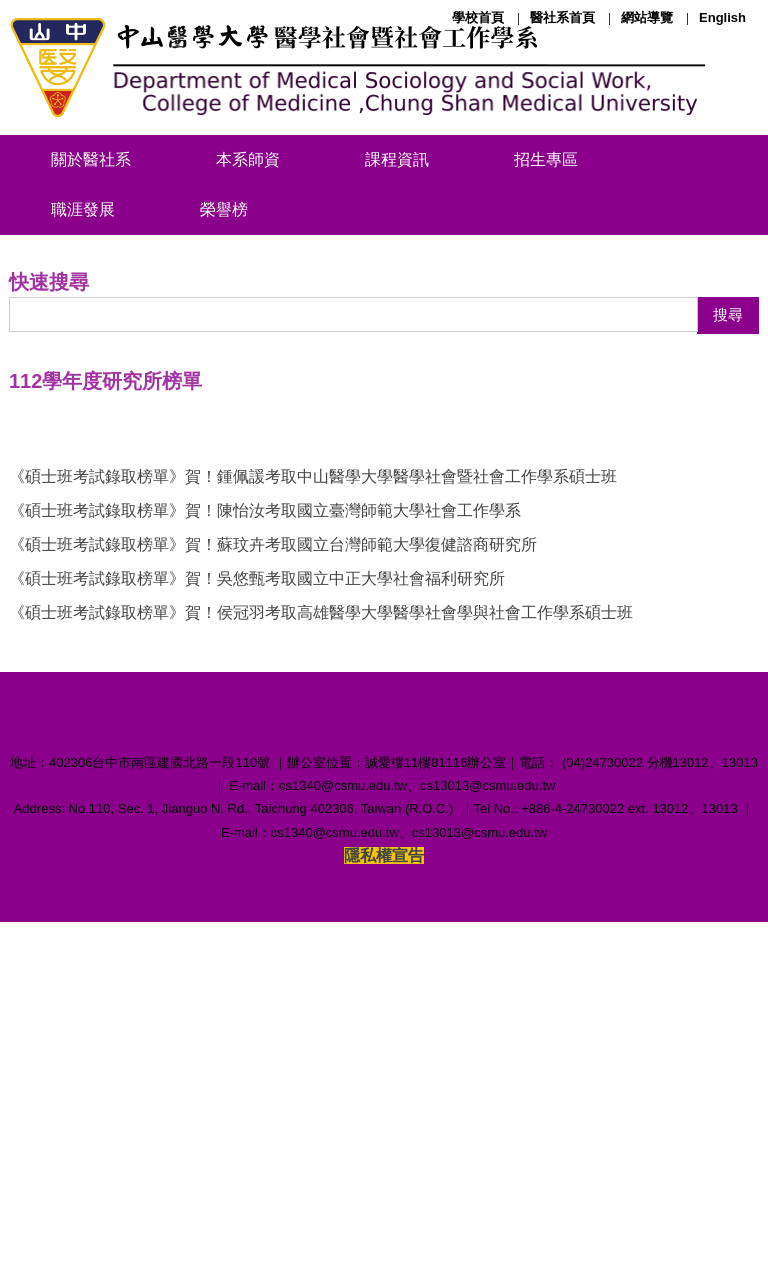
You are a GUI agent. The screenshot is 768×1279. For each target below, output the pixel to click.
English (722, 17)
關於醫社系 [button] (91, 159)
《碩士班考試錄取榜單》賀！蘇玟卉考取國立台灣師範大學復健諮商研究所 (273, 828)
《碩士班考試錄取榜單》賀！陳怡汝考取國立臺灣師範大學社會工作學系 (265, 794)
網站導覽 (647, 17)
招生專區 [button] (546, 159)
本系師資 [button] (248, 159)
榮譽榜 (224, 209)
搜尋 (728, 599)
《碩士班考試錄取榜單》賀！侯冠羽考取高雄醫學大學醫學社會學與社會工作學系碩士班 (321, 896)
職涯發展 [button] (83, 209)
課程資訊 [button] (397, 159)
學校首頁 (478, 17)
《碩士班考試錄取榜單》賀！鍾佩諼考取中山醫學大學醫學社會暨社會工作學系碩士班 (313, 760)
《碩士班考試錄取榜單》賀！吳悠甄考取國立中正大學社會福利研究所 (257, 862)
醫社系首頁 (562, 17)
